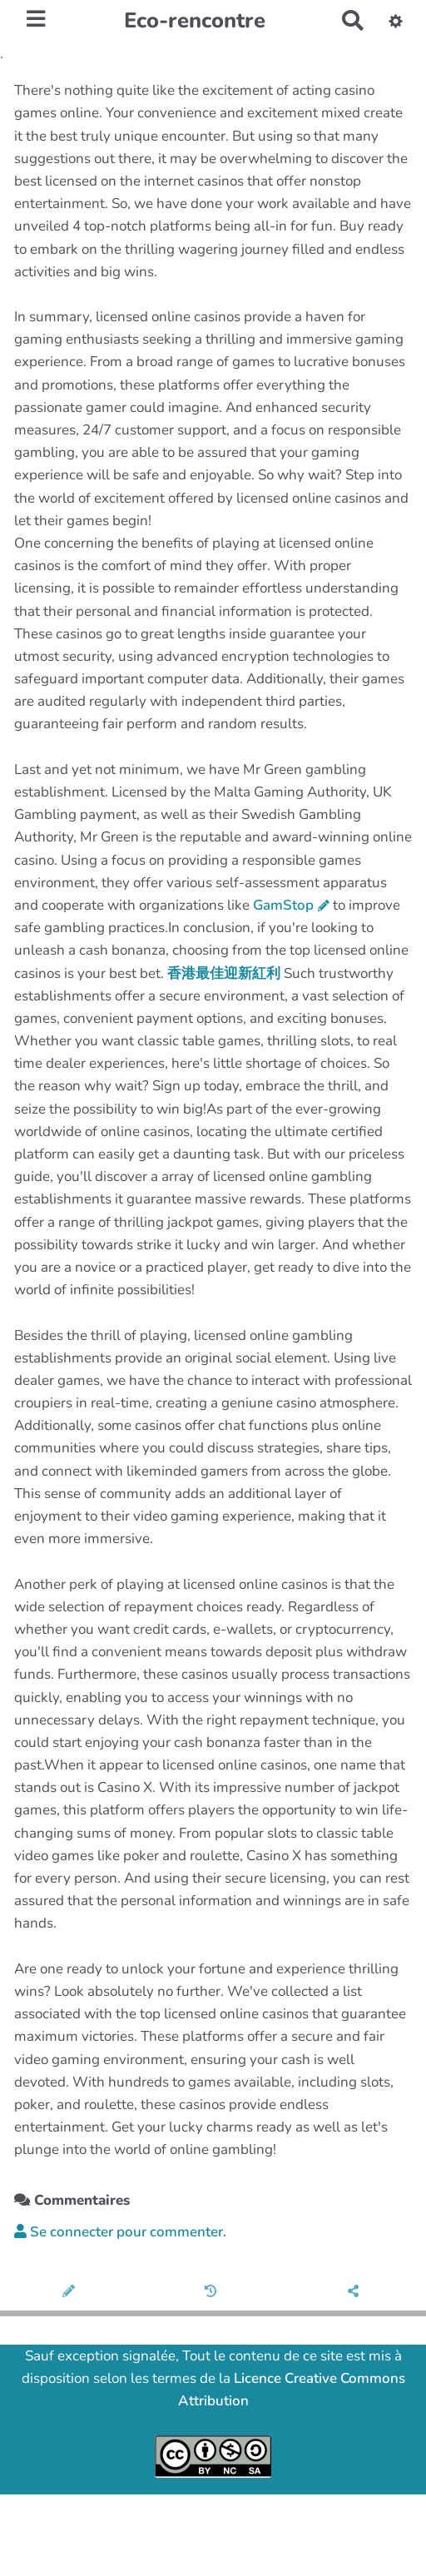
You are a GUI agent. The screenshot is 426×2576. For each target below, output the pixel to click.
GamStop (283, 905)
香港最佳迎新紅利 (223, 973)
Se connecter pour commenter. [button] (120, 2231)
